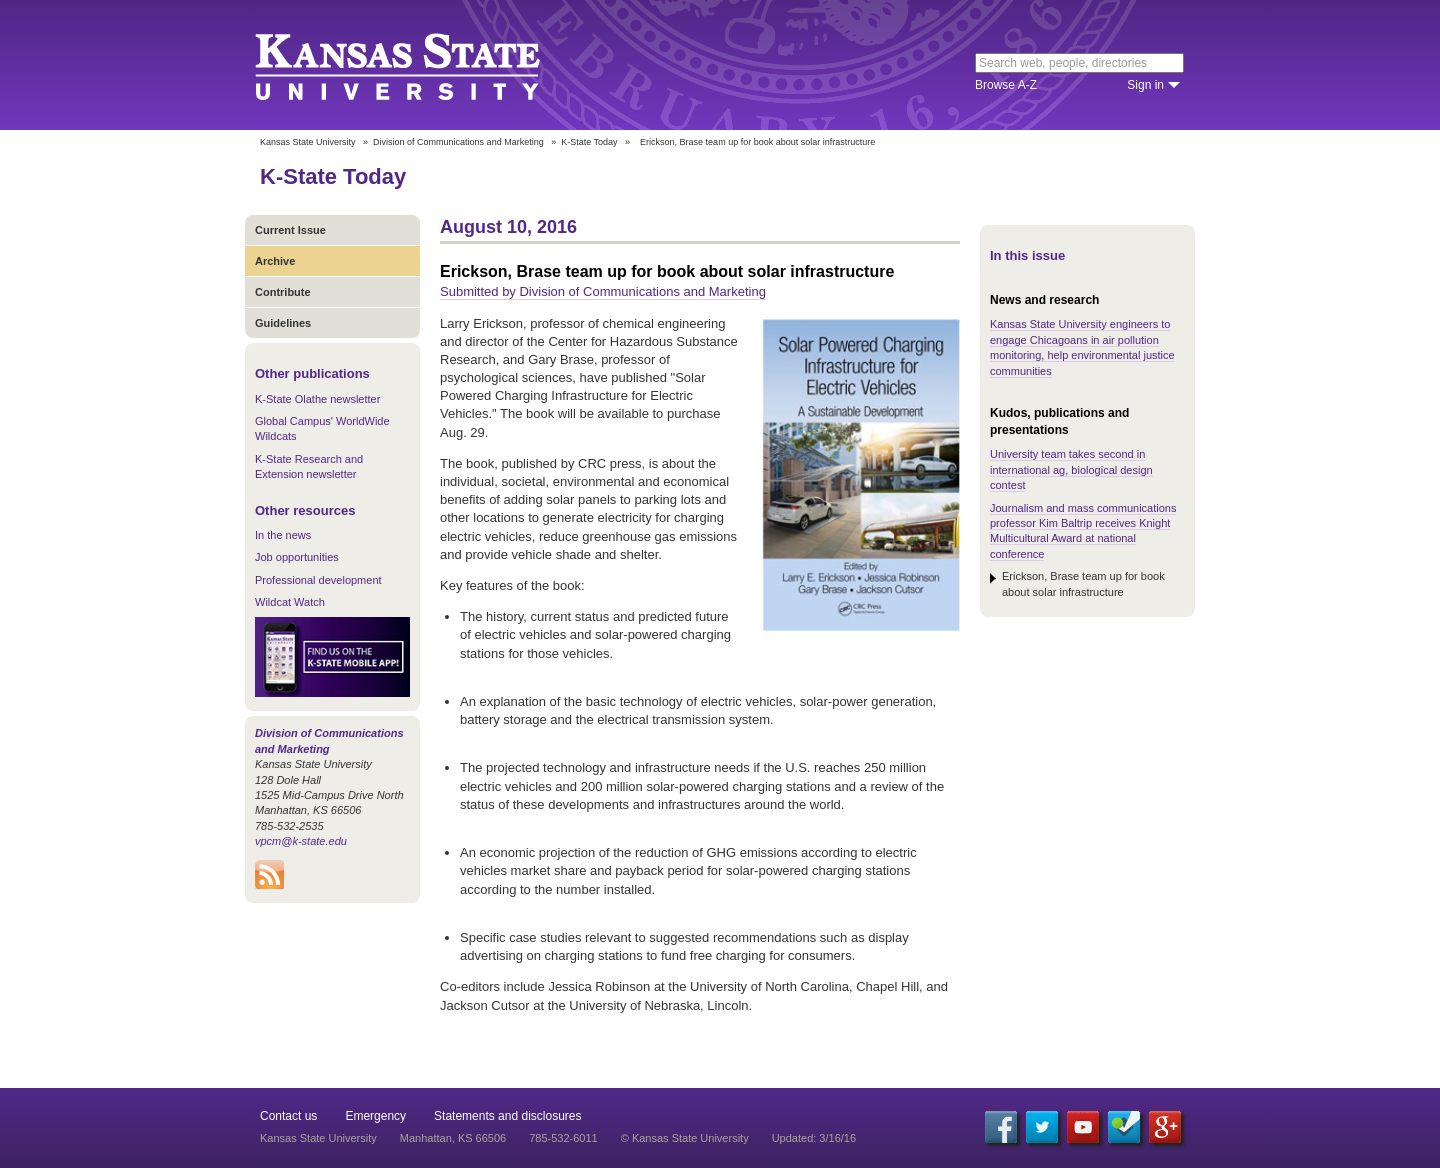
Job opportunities (297, 557)
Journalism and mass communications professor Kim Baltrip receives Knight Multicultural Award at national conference (1083, 531)
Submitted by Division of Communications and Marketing (603, 291)
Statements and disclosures (507, 1116)
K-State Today (589, 142)
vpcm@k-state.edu (301, 841)
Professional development (318, 580)
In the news (283, 535)
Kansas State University (422, 65)
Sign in (1145, 85)
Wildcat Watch (290, 602)
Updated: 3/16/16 (814, 1138)
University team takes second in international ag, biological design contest (1071, 469)
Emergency (375, 1116)
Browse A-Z (1006, 85)
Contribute (283, 292)
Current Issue (290, 230)
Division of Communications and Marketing (458, 142)
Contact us (288, 1116)
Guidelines (283, 323)
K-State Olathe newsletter (317, 399)
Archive (275, 261)
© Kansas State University (685, 1138)
